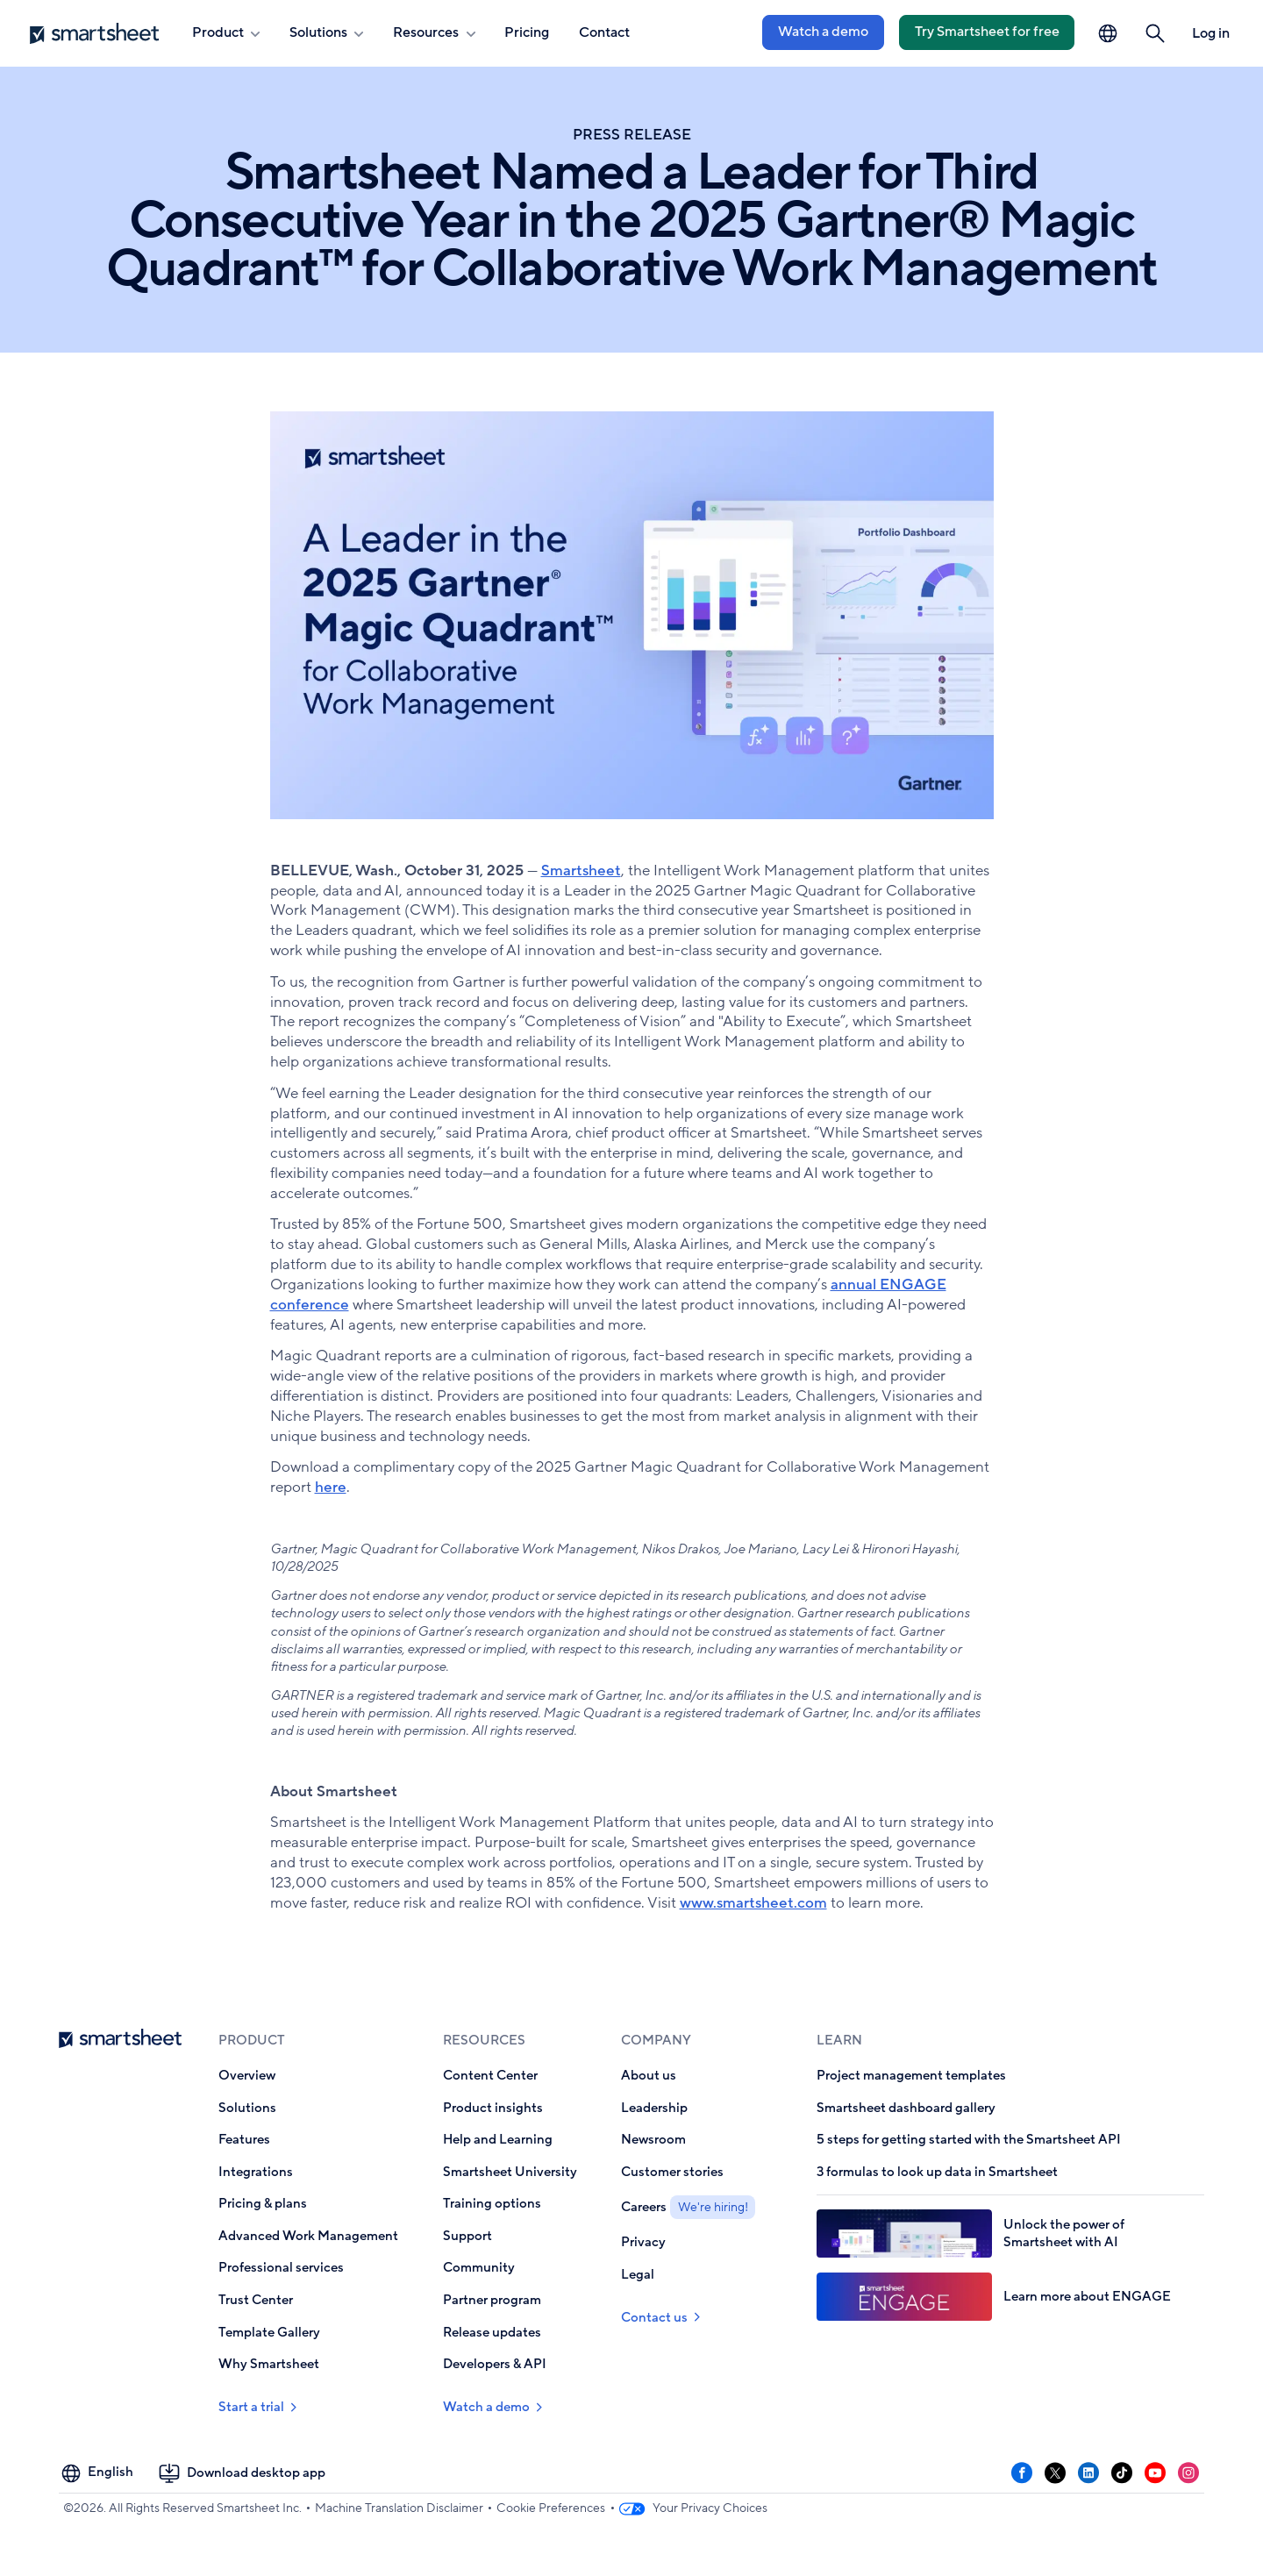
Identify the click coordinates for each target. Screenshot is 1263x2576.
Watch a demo (823, 31)
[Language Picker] (1107, 34)
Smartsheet (581, 870)
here (330, 1487)
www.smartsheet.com (753, 1903)
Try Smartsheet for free (987, 31)
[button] (1155, 34)
